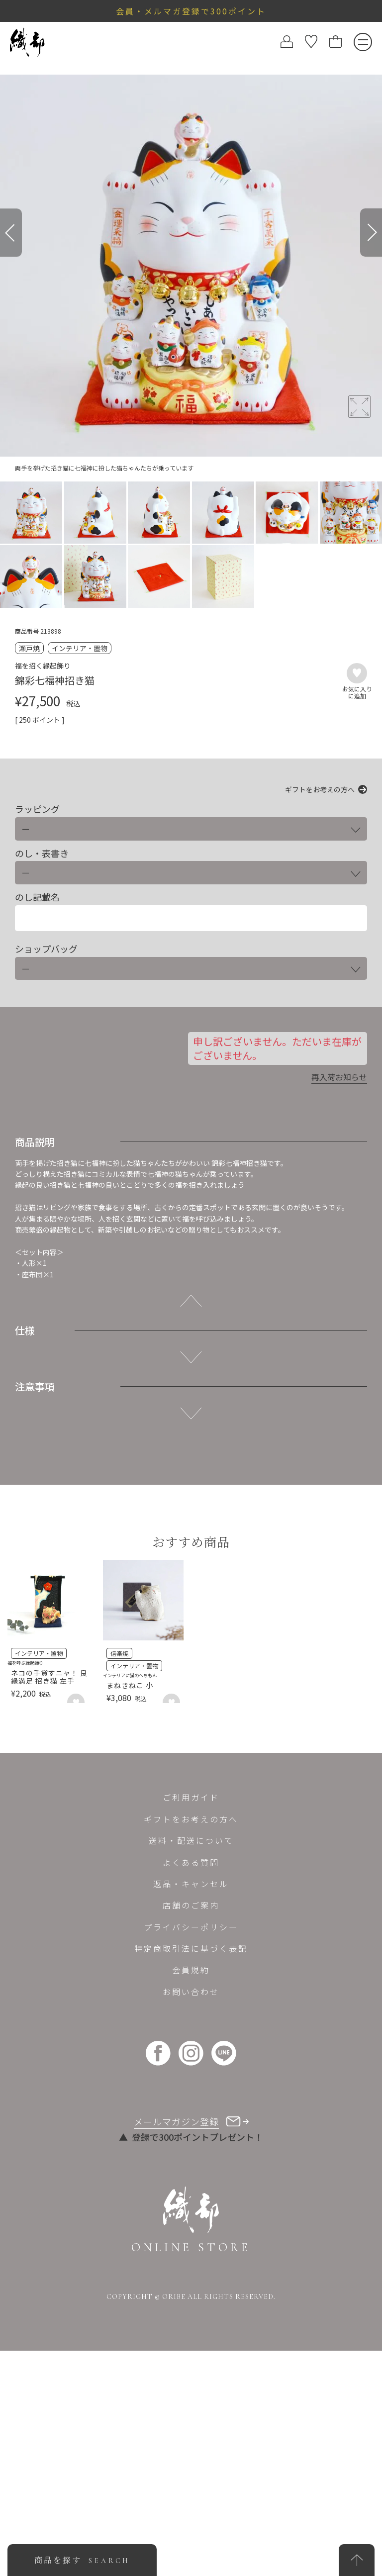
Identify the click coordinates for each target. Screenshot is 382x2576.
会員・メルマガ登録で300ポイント (191, 11)
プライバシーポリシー (191, 1927)
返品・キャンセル (191, 1884)
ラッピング (37, 809)
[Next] (371, 232)
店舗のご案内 (191, 1905)
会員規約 (191, 1970)
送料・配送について (191, 1840)
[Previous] (11, 232)
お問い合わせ (191, 1992)
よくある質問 (191, 1862)
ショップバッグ (46, 949)
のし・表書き (42, 853)
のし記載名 (37, 897)
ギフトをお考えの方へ (320, 789)
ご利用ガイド (191, 1797)
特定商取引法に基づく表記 (191, 1948)
